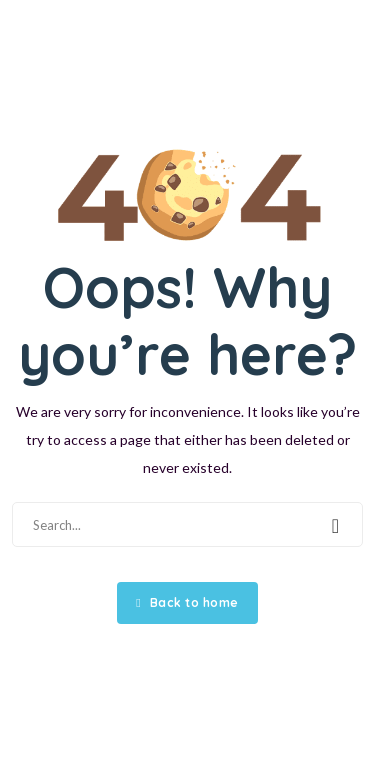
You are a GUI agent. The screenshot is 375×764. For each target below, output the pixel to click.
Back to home (187, 602)
